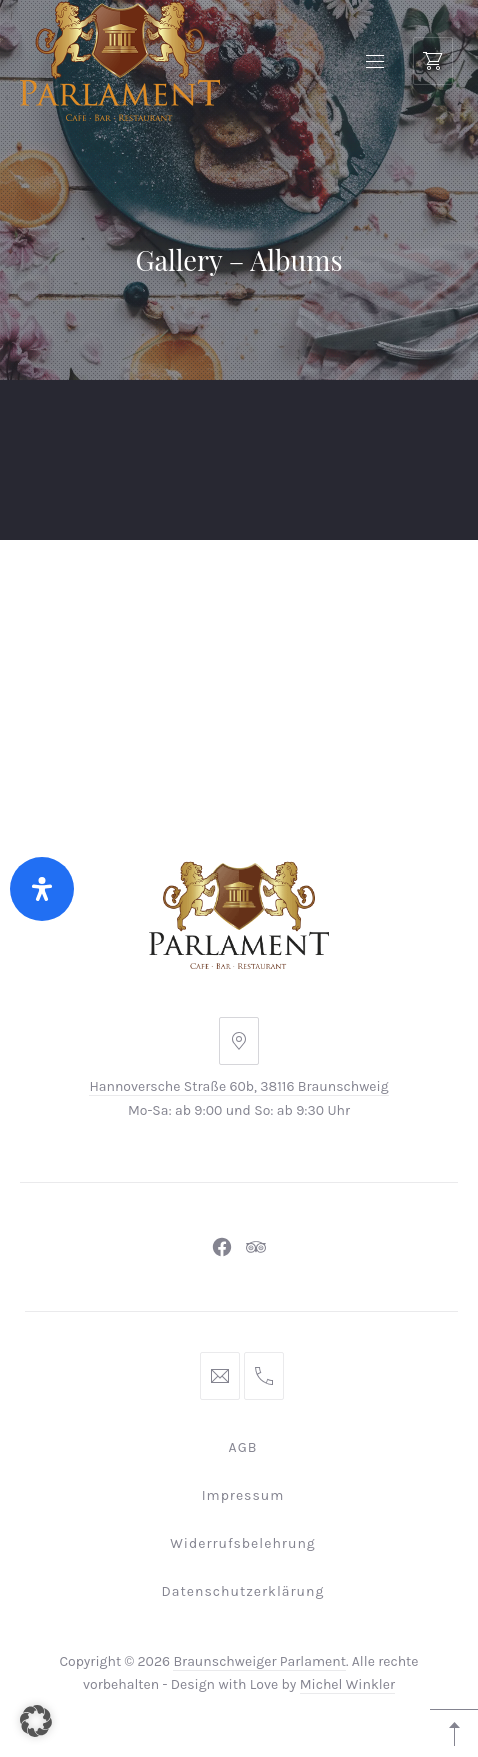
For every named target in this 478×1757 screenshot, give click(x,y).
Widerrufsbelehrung (243, 1543)
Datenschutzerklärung (243, 1591)
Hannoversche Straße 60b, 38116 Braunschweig (238, 1086)
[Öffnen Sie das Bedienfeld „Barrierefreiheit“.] (42, 889)
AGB (243, 1447)
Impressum (243, 1495)
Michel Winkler (347, 1684)
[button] (36, 1721)
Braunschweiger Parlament (259, 1661)
